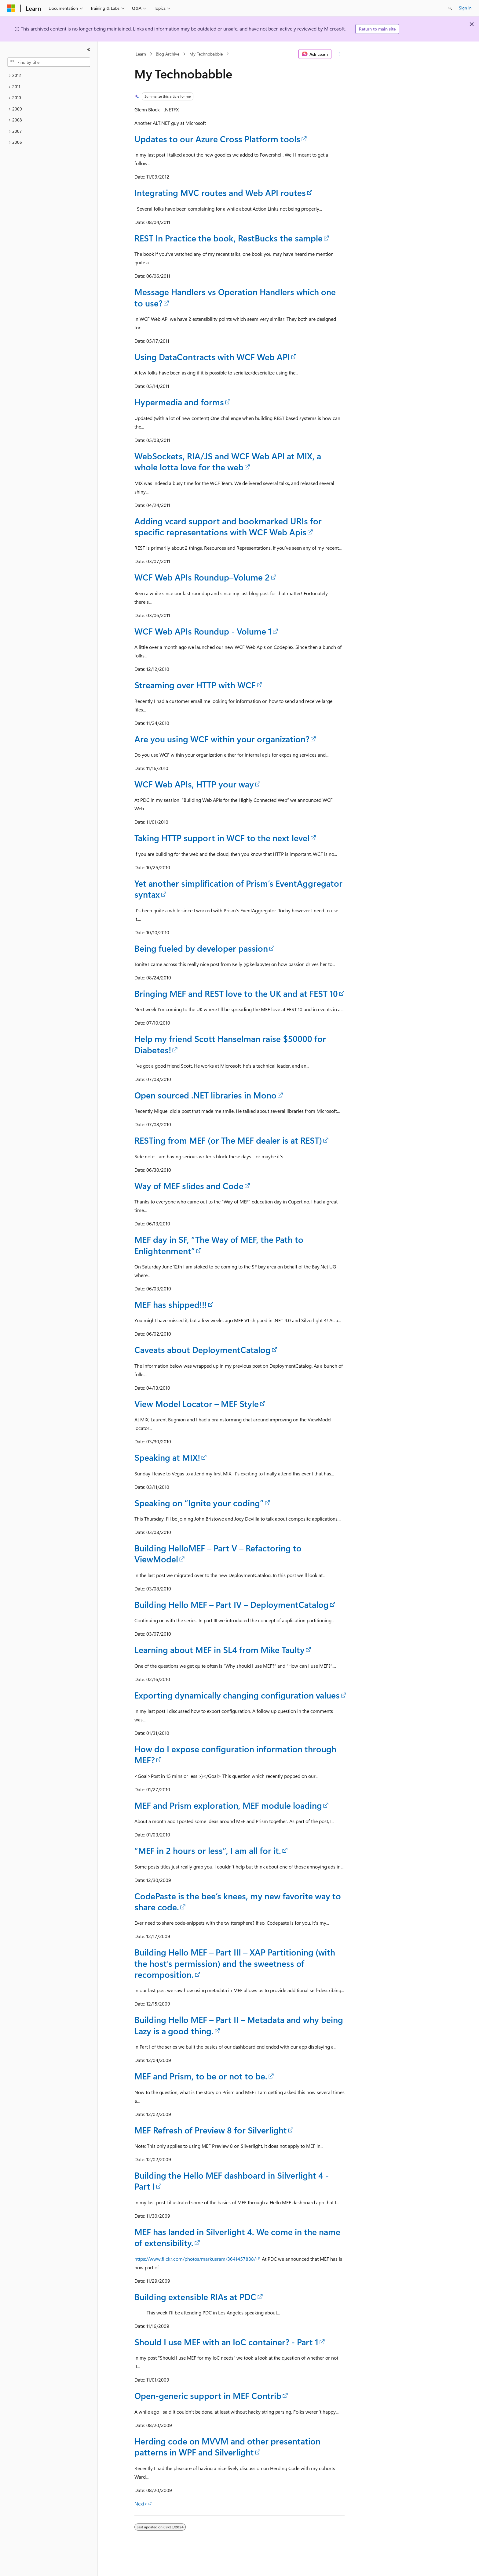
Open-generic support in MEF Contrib (207, 2395)
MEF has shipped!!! (170, 1304)
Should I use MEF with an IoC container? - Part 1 (226, 2341)
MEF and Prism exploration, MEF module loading (228, 1805)
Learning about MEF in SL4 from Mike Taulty (219, 1649)
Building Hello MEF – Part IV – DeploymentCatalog (231, 1604)
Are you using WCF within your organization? (221, 738)
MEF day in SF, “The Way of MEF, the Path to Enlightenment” (218, 1245)
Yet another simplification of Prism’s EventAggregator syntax (238, 888)
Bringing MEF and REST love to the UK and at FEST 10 (236, 993)
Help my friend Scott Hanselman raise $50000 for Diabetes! (230, 1044)
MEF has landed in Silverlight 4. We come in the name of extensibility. (237, 2237)
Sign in (465, 8)
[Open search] (450, 8)
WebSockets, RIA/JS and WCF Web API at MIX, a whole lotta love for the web (227, 461)
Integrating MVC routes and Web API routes (220, 192)
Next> (141, 2503)
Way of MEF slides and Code (188, 1185)
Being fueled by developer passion (201, 948)
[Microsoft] (11, 8)
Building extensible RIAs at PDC (195, 2296)
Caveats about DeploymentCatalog (202, 1349)
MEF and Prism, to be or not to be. (200, 2076)
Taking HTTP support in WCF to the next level (221, 837)
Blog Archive (167, 54)
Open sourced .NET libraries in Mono (205, 1095)
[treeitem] (48, 76)
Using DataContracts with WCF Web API (212, 356)
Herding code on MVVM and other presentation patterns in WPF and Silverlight (227, 2446)
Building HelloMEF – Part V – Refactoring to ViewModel (218, 1553)
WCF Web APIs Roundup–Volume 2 (202, 577)
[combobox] (48, 62)
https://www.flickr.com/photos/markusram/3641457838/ (195, 2259)
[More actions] (339, 54)
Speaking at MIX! (167, 1457)
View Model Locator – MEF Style (196, 1403)
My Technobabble (206, 54)
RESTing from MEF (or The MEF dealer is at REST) (228, 1140)
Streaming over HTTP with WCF (195, 684)
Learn (141, 54)
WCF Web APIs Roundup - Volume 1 (203, 631)
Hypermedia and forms (179, 401)
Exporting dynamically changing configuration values (237, 1695)
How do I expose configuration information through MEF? (235, 1754)
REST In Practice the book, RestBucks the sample (228, 238)
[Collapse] (88, 49)
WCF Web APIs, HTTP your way (194, 784)
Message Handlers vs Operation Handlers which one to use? (235, 297)
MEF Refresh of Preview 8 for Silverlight (210, 2130)
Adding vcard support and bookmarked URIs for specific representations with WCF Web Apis (228, 526)
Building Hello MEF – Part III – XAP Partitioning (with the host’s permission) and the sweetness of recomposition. (234, 1963)
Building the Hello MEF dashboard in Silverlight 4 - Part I (231, 2180)
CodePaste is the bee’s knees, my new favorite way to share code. (237, 1901)
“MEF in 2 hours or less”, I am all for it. (207, 1850)
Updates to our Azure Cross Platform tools (217, 138)
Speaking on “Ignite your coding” (199, 1502)
